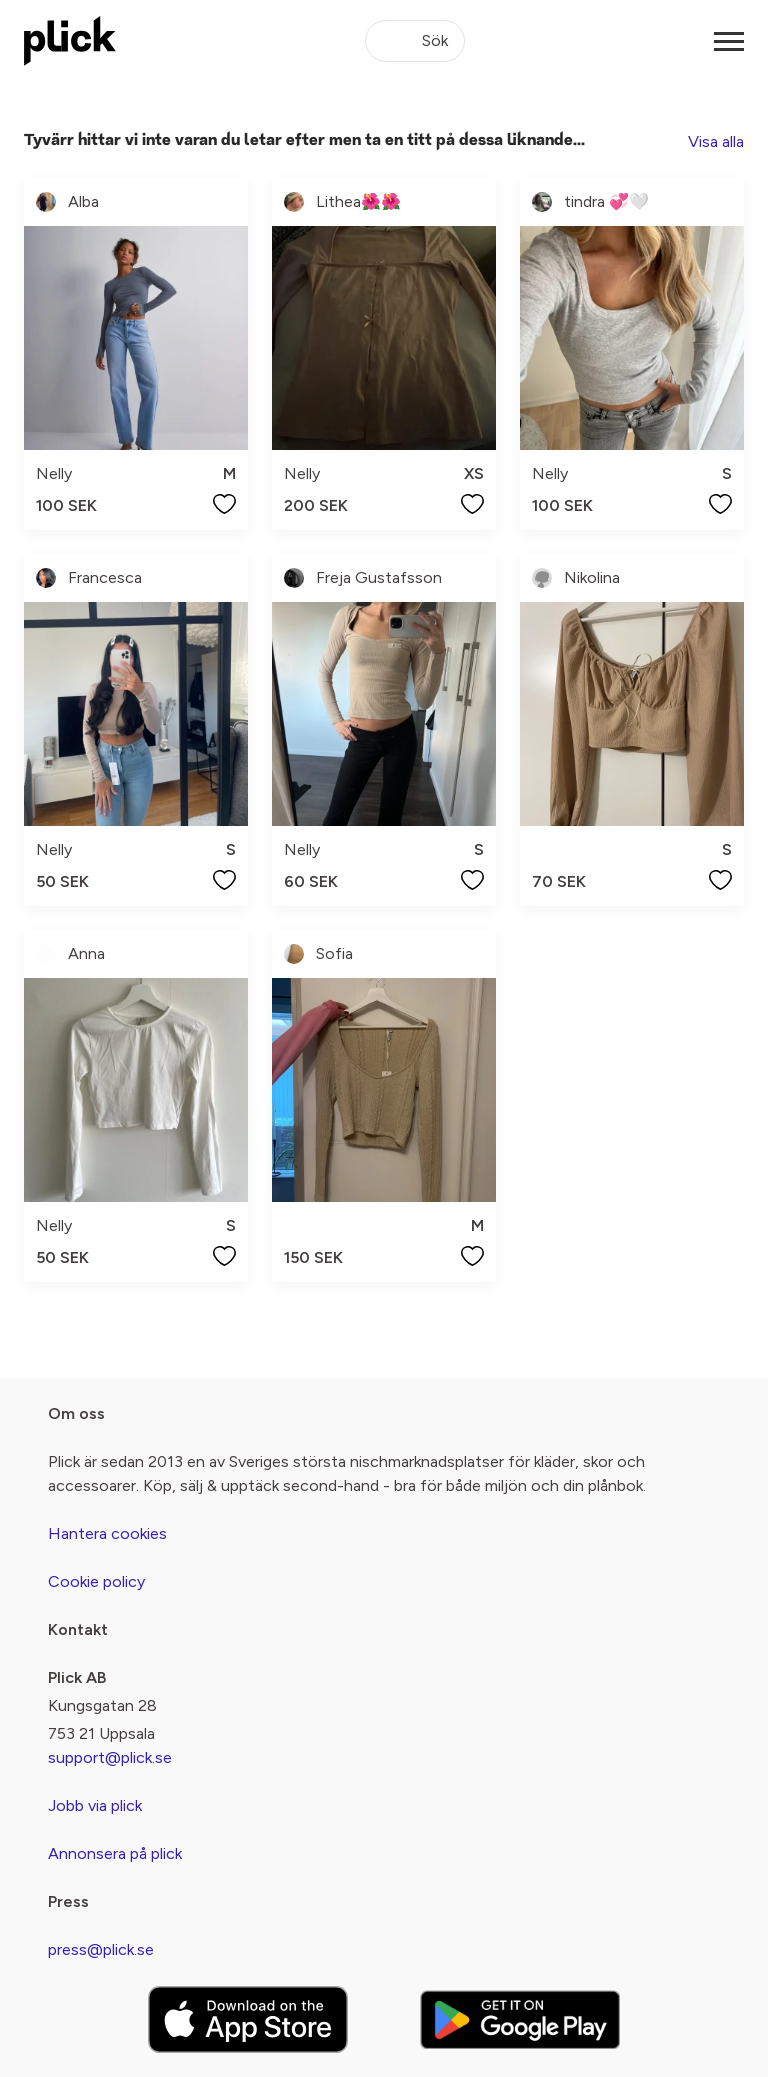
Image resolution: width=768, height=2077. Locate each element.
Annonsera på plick (115, 1853)
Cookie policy (96, 1581)
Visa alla (716, 141)
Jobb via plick (95, 1805)
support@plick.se (110, 1757)
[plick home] (70, 41)
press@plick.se (101, 1949)
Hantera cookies (107, 1533)
